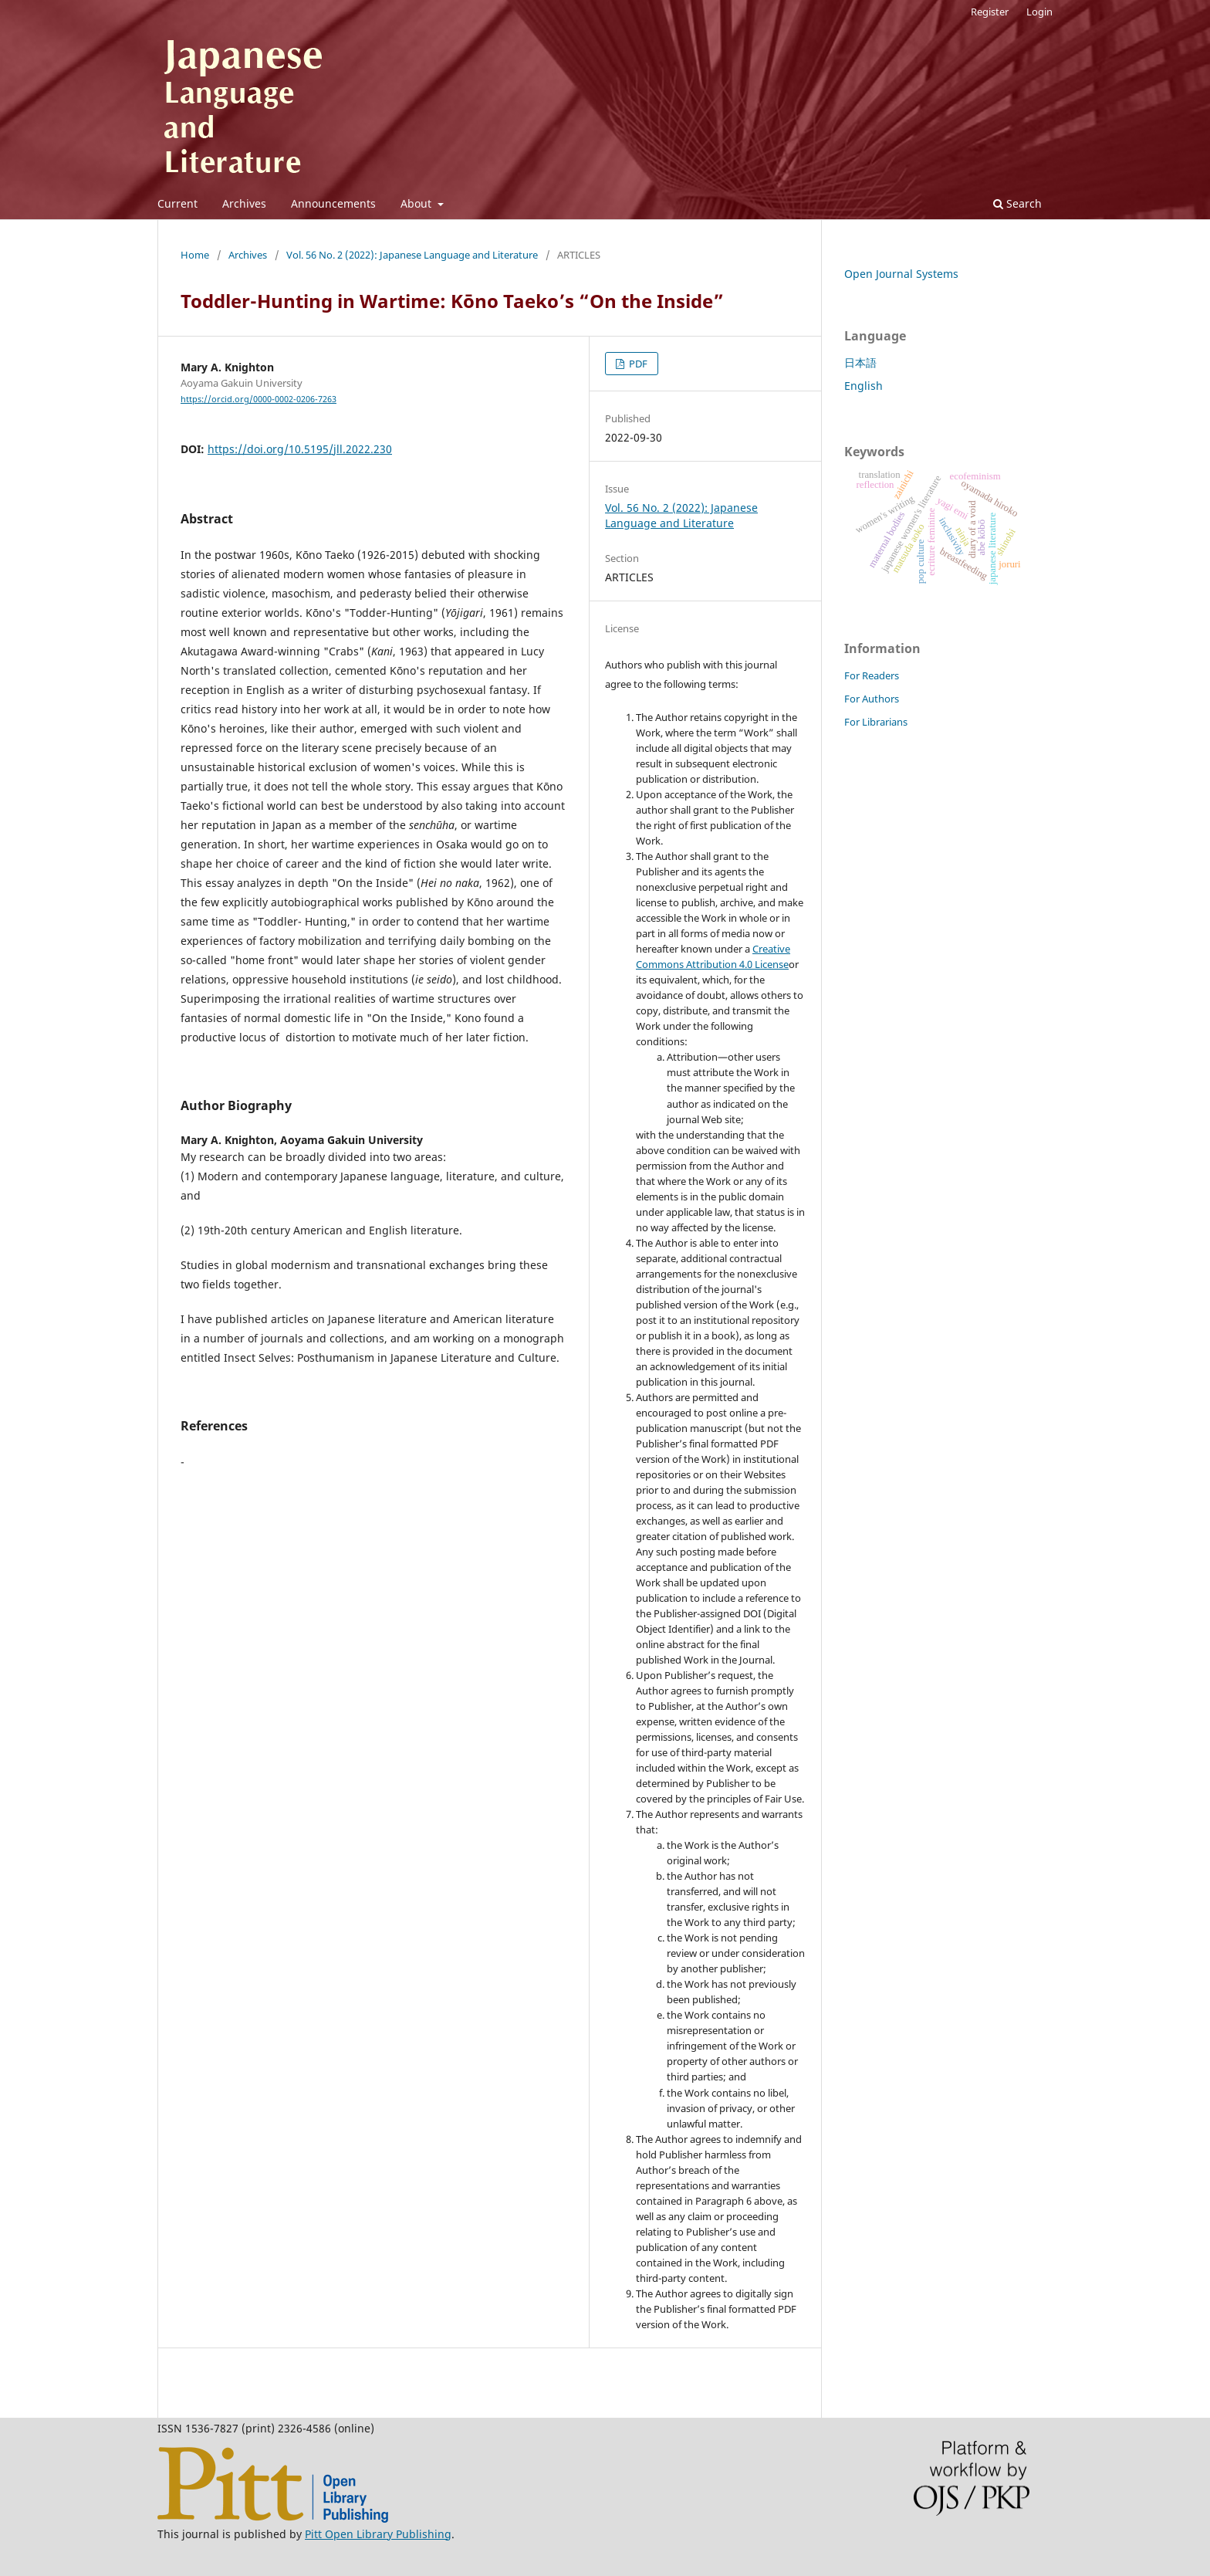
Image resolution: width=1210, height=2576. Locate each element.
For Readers (871, 675)
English (863, 385)
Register (990, 12)
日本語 (860, 362)
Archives (244, 203)
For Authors (871, 699)
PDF (637, 364)
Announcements (333, 203)
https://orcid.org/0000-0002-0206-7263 (258, 399)
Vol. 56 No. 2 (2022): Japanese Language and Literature (412, 255)
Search (1017, 203)
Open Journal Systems (901, 273)
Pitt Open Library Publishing (378, 2534)
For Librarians (876, 722)
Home (195, 255)
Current (177, 203)
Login (1039, 12)
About (417, 203)
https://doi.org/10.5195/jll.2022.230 (300, 449)
